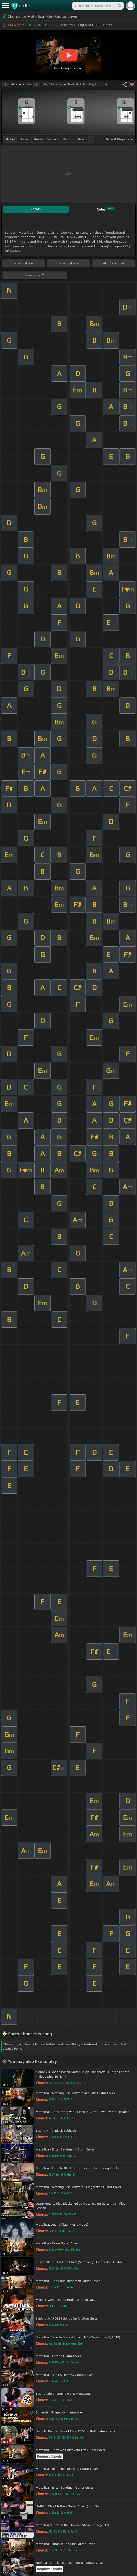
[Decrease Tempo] (5, 84)
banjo (67, 139)
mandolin (53, 139)
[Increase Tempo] (36, 84)
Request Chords (49, 2456)
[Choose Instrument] (91, 139)
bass (81, 139)
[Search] (119, 6)
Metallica (35, 16)
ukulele (38, 139)
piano (24, 139)
